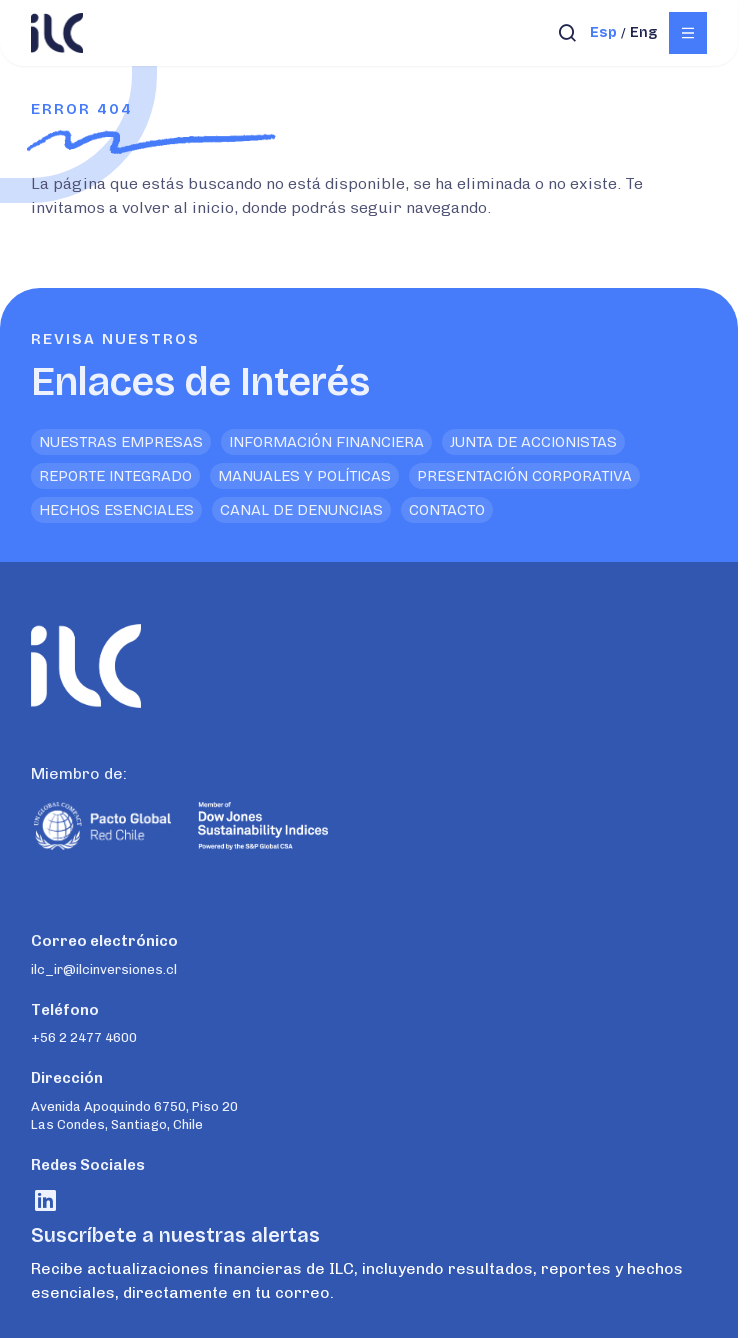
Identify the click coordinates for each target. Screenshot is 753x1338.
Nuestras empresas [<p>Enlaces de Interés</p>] (121, 442)
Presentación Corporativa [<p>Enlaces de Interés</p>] (524, 476)
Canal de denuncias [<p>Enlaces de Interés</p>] (301, 510)
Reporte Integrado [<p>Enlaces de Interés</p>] (115, 476)
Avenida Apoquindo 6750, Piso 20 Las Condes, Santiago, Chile (134, 1115)
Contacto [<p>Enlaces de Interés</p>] (447, 510)
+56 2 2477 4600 (84, 1037)
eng (643, 32)
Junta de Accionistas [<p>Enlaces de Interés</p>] (533, 442)
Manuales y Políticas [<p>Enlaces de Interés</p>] (304, 476)
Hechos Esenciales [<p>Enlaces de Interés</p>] (116, 510)
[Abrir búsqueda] (567, 33)
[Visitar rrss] (45, 1200)
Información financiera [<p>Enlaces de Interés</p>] (326, 442)
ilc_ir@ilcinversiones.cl (104, 969)
